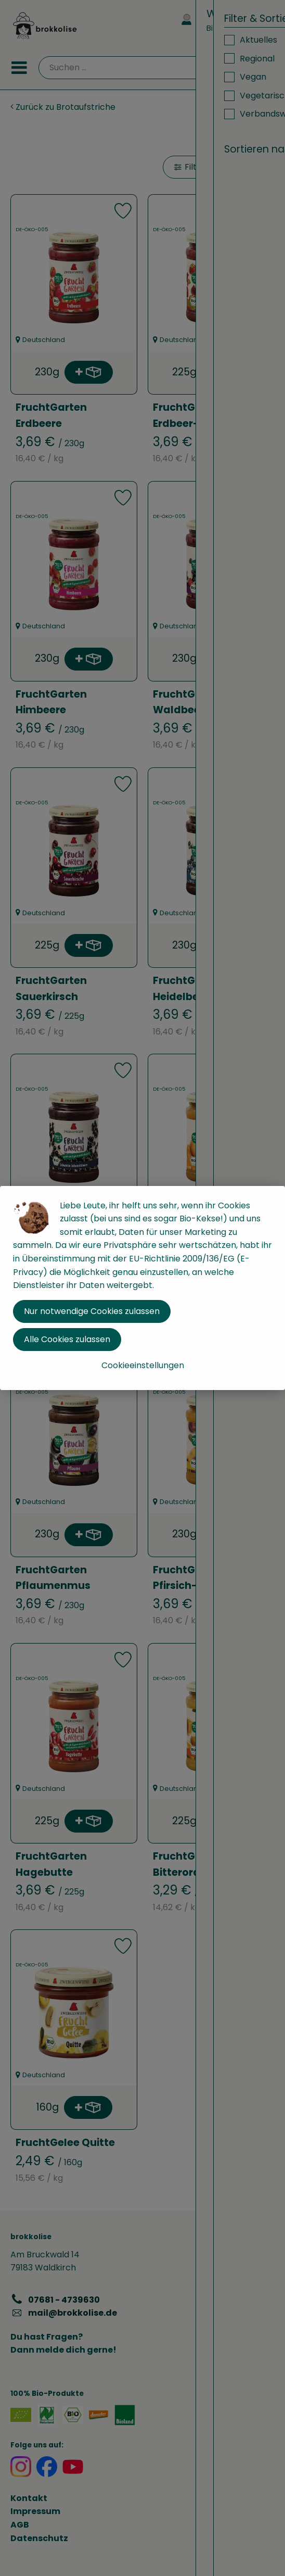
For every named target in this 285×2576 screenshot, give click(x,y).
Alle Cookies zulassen (67, 1339)
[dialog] (142, 1288)
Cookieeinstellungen (142, 1365)
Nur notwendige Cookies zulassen (92, 1311)
